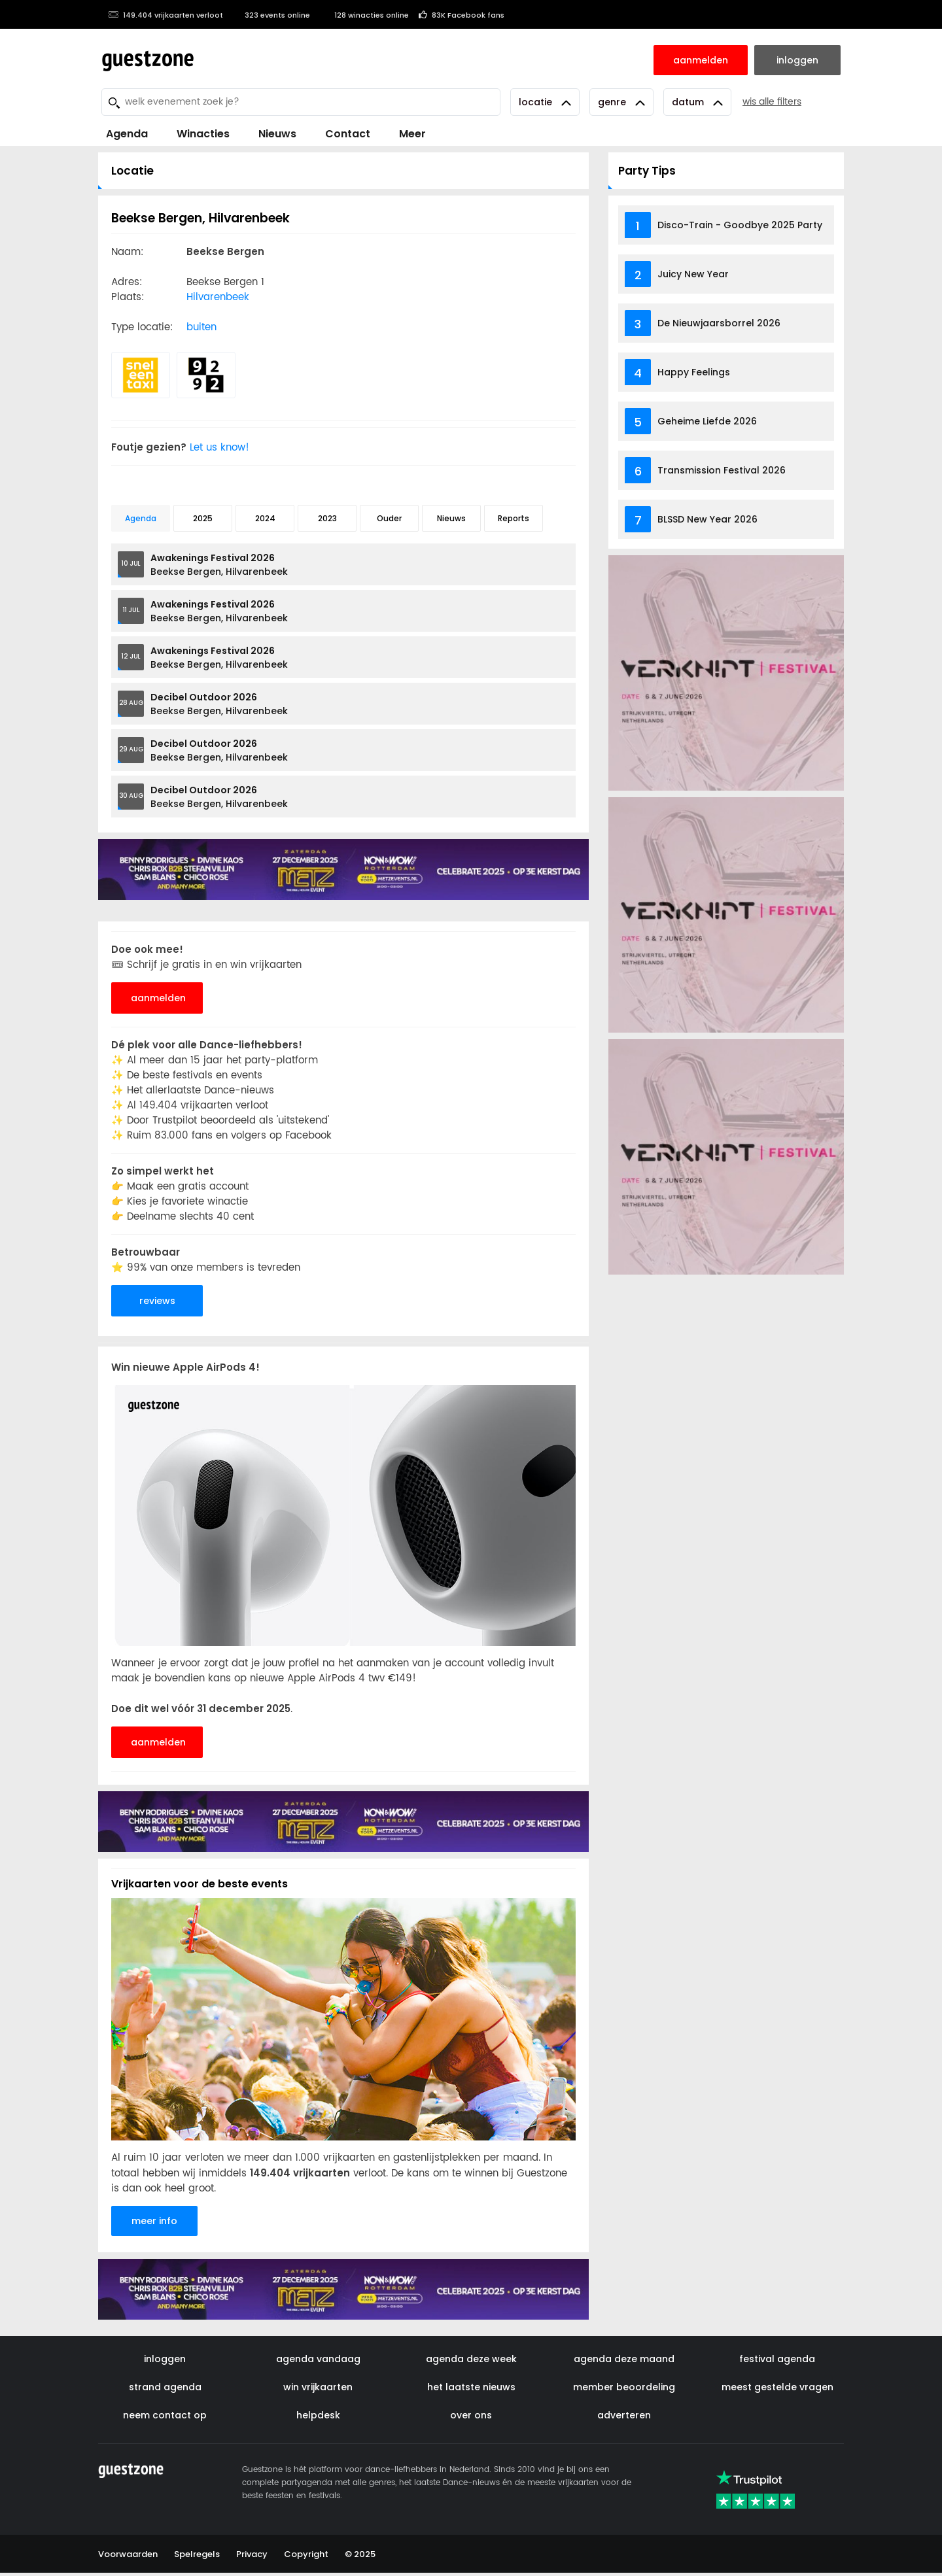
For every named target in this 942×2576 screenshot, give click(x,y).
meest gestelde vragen (777, 2387)
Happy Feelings (693, 372)
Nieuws (277, 133)
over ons (471, 2415)
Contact (347, 133)
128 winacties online (364, 15)
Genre (621, 102)
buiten (201, 327)
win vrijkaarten (318, 2387)
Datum (697, 102)
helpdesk (318, 2415)
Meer (412, 133)
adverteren (624, 2415)
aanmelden (158, 998)
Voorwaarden (128, 2554)
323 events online (271, 15)
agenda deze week (471, 2358)
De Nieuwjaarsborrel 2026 (718, 323)
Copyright (306, 2554)
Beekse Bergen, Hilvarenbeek (219, 564)
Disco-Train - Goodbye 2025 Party (739, 225)
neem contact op (165, 2415)
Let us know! (227, 447)
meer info (154, 2220)
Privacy (252, 2554)
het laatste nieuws (471, 2387)
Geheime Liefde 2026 (707, 421)
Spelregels (197, 2554)
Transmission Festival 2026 (721, 470)
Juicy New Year (693, 274)
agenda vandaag (318, 2358)
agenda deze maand (624, 2358)
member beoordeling (624, 2387)
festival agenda (777, 2358)
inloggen (165, 2358)
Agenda (127, 133)
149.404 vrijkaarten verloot (165, 15)
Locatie (545, 102)
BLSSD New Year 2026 (707, 519)
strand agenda (165, 2387)
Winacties (203, 133)
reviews (157, 1300)
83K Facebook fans (461, 15)
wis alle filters (771, 101)
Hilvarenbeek (217, 297)
